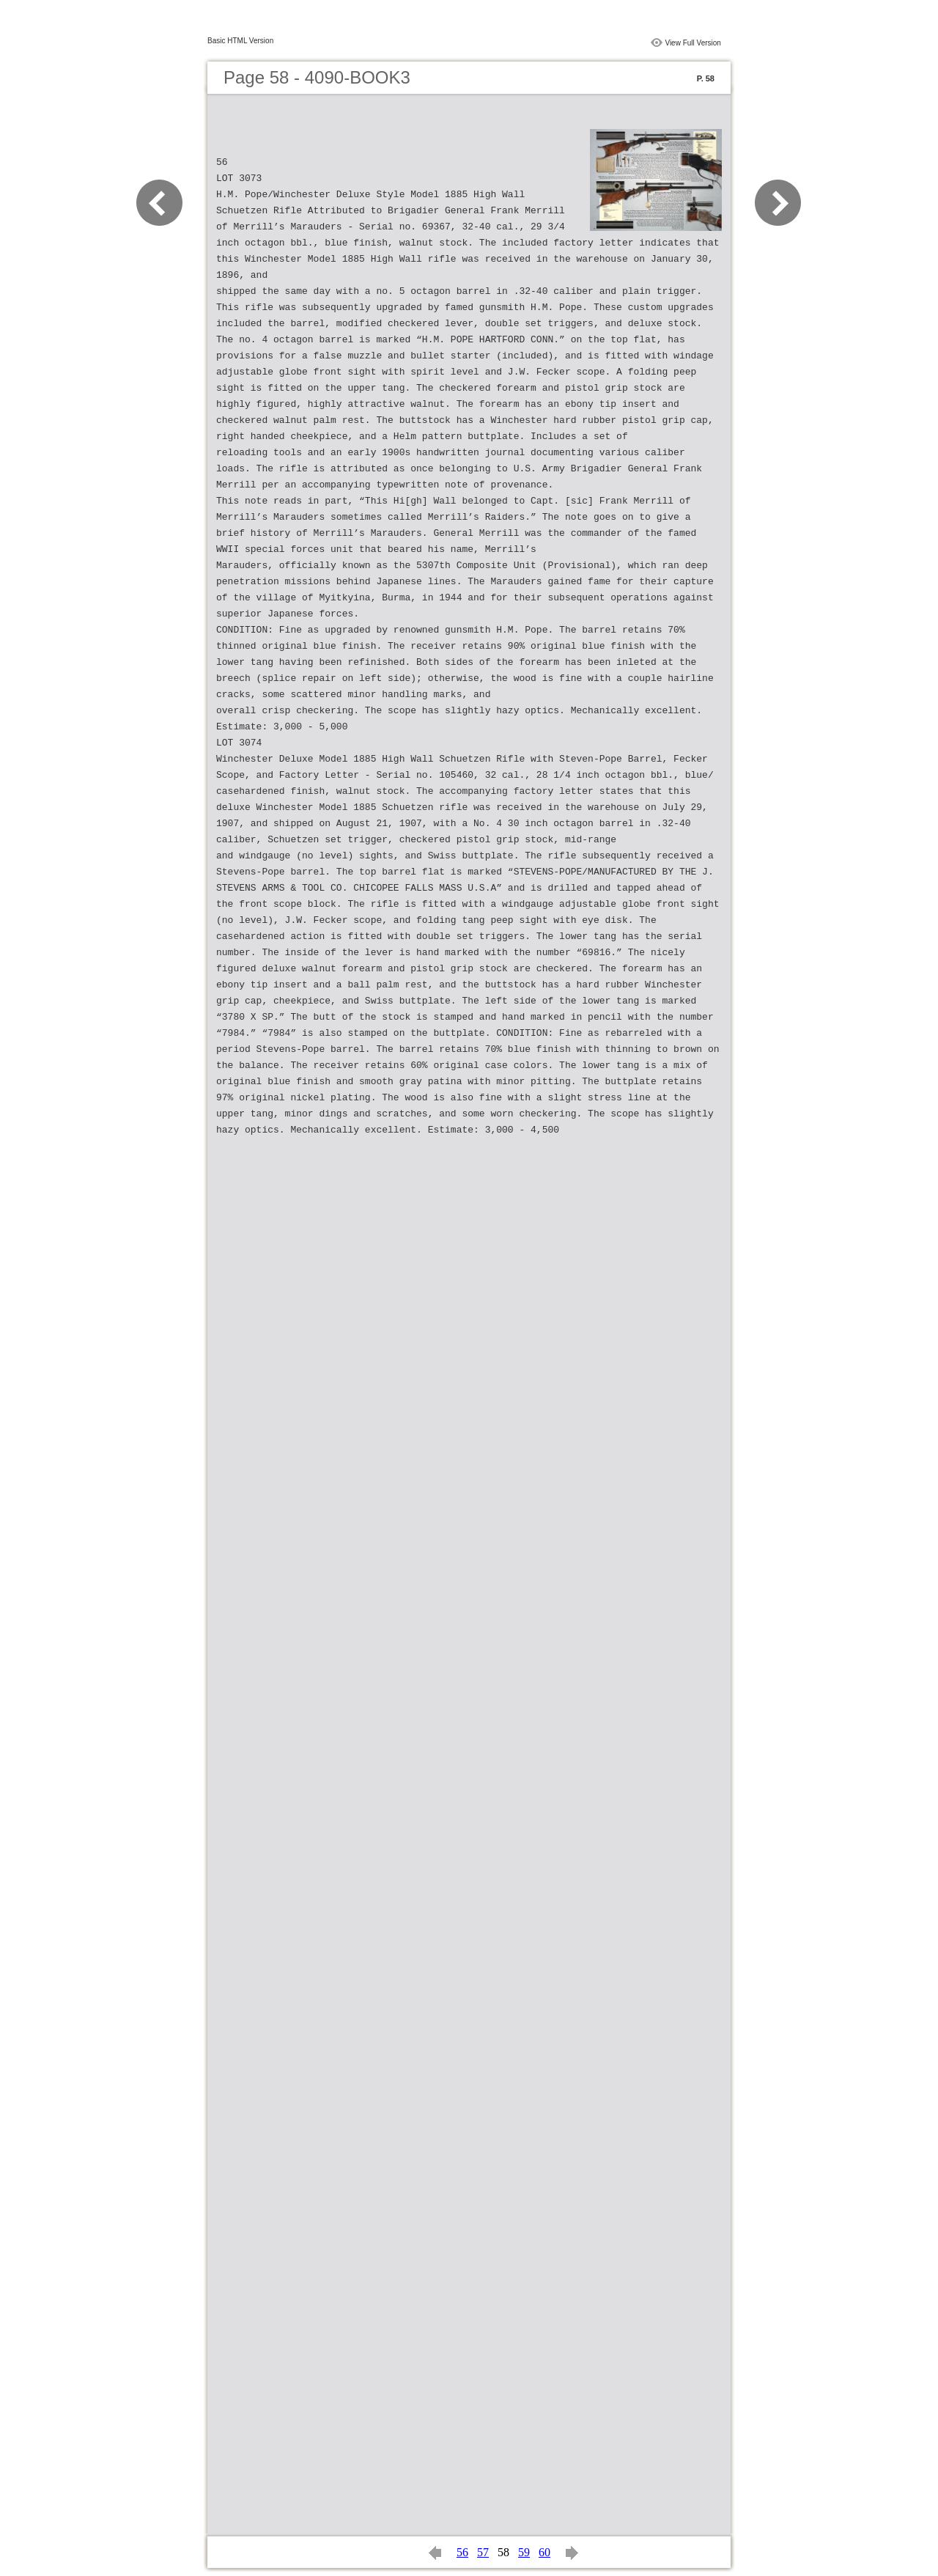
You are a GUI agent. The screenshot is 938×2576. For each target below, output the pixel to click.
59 (524, 2552)
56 (462, 2552)
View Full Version (693, 43)
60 (544, 2552)
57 (483, 2552)
